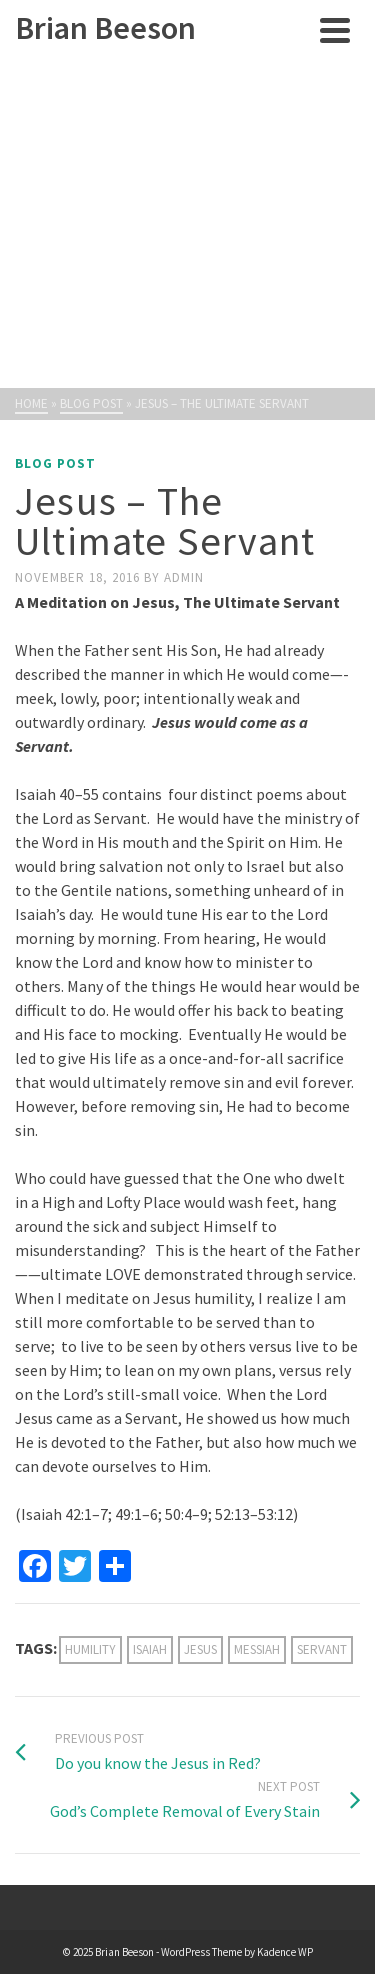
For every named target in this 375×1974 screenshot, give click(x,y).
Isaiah (150, 1649)
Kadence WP (285, 1952)
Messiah (257, 1649)
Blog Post (55, 463)
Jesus (200, 1649)
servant (322, 1649)
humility (90, 1649)
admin (184, 577)
